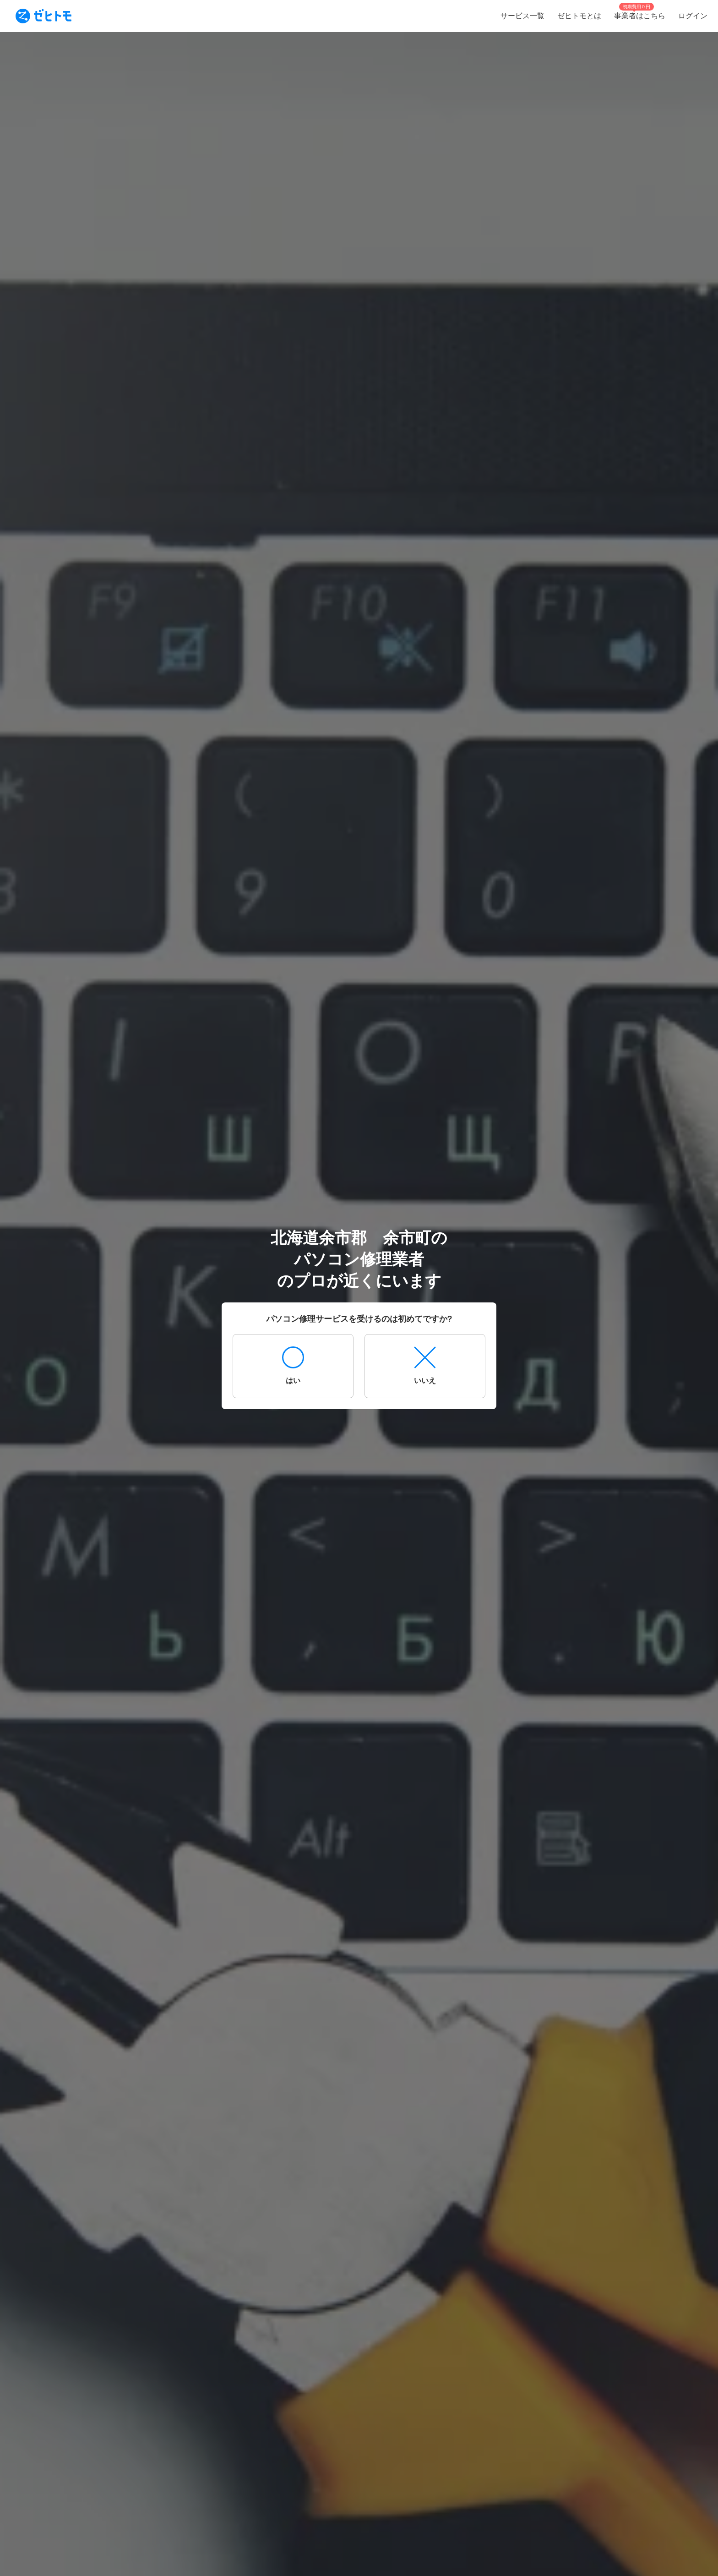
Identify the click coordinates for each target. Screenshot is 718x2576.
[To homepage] (43, 16)
